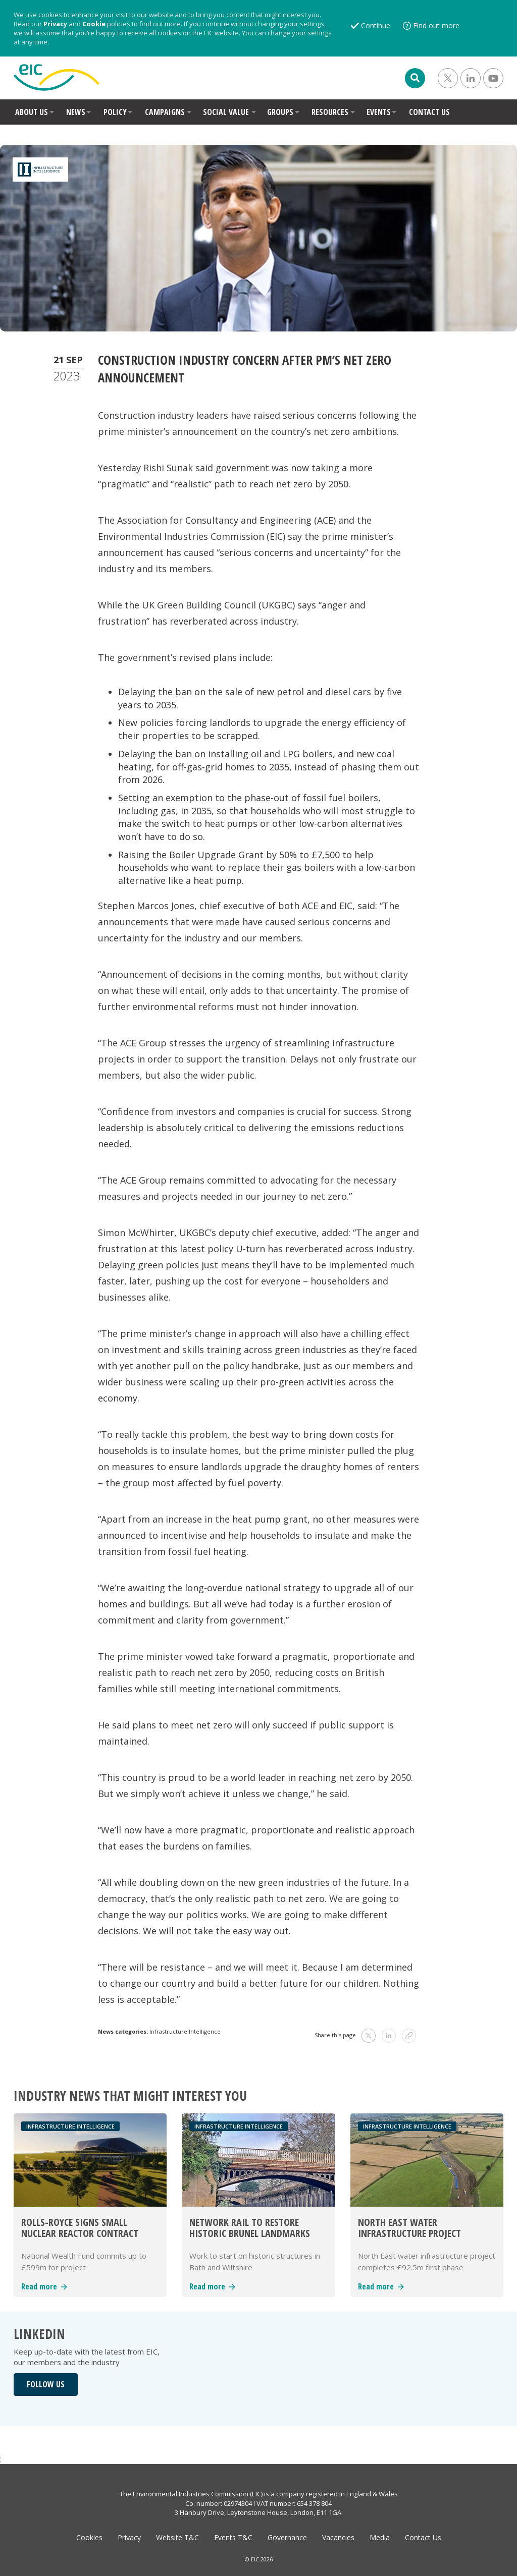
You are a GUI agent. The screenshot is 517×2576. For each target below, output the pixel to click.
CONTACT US (429, 112)
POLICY (115, 112)
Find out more (436, 25)
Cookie (94, 23)
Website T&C (177, 2537)
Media (380, 2537)
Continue (375, 25)
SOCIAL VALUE (226, 112)
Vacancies (338, 2537)
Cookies (89, 2537)
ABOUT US (31, 112)
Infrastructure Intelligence (185, 2031)
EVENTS (379, 112)
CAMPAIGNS (165, 112)
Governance (287, 2537)
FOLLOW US (46, 2384)
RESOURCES (330, 112)
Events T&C (233, 2537)
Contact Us (423, 2537)
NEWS (75, 112)
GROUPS (280, 112)
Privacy (55, 23)
